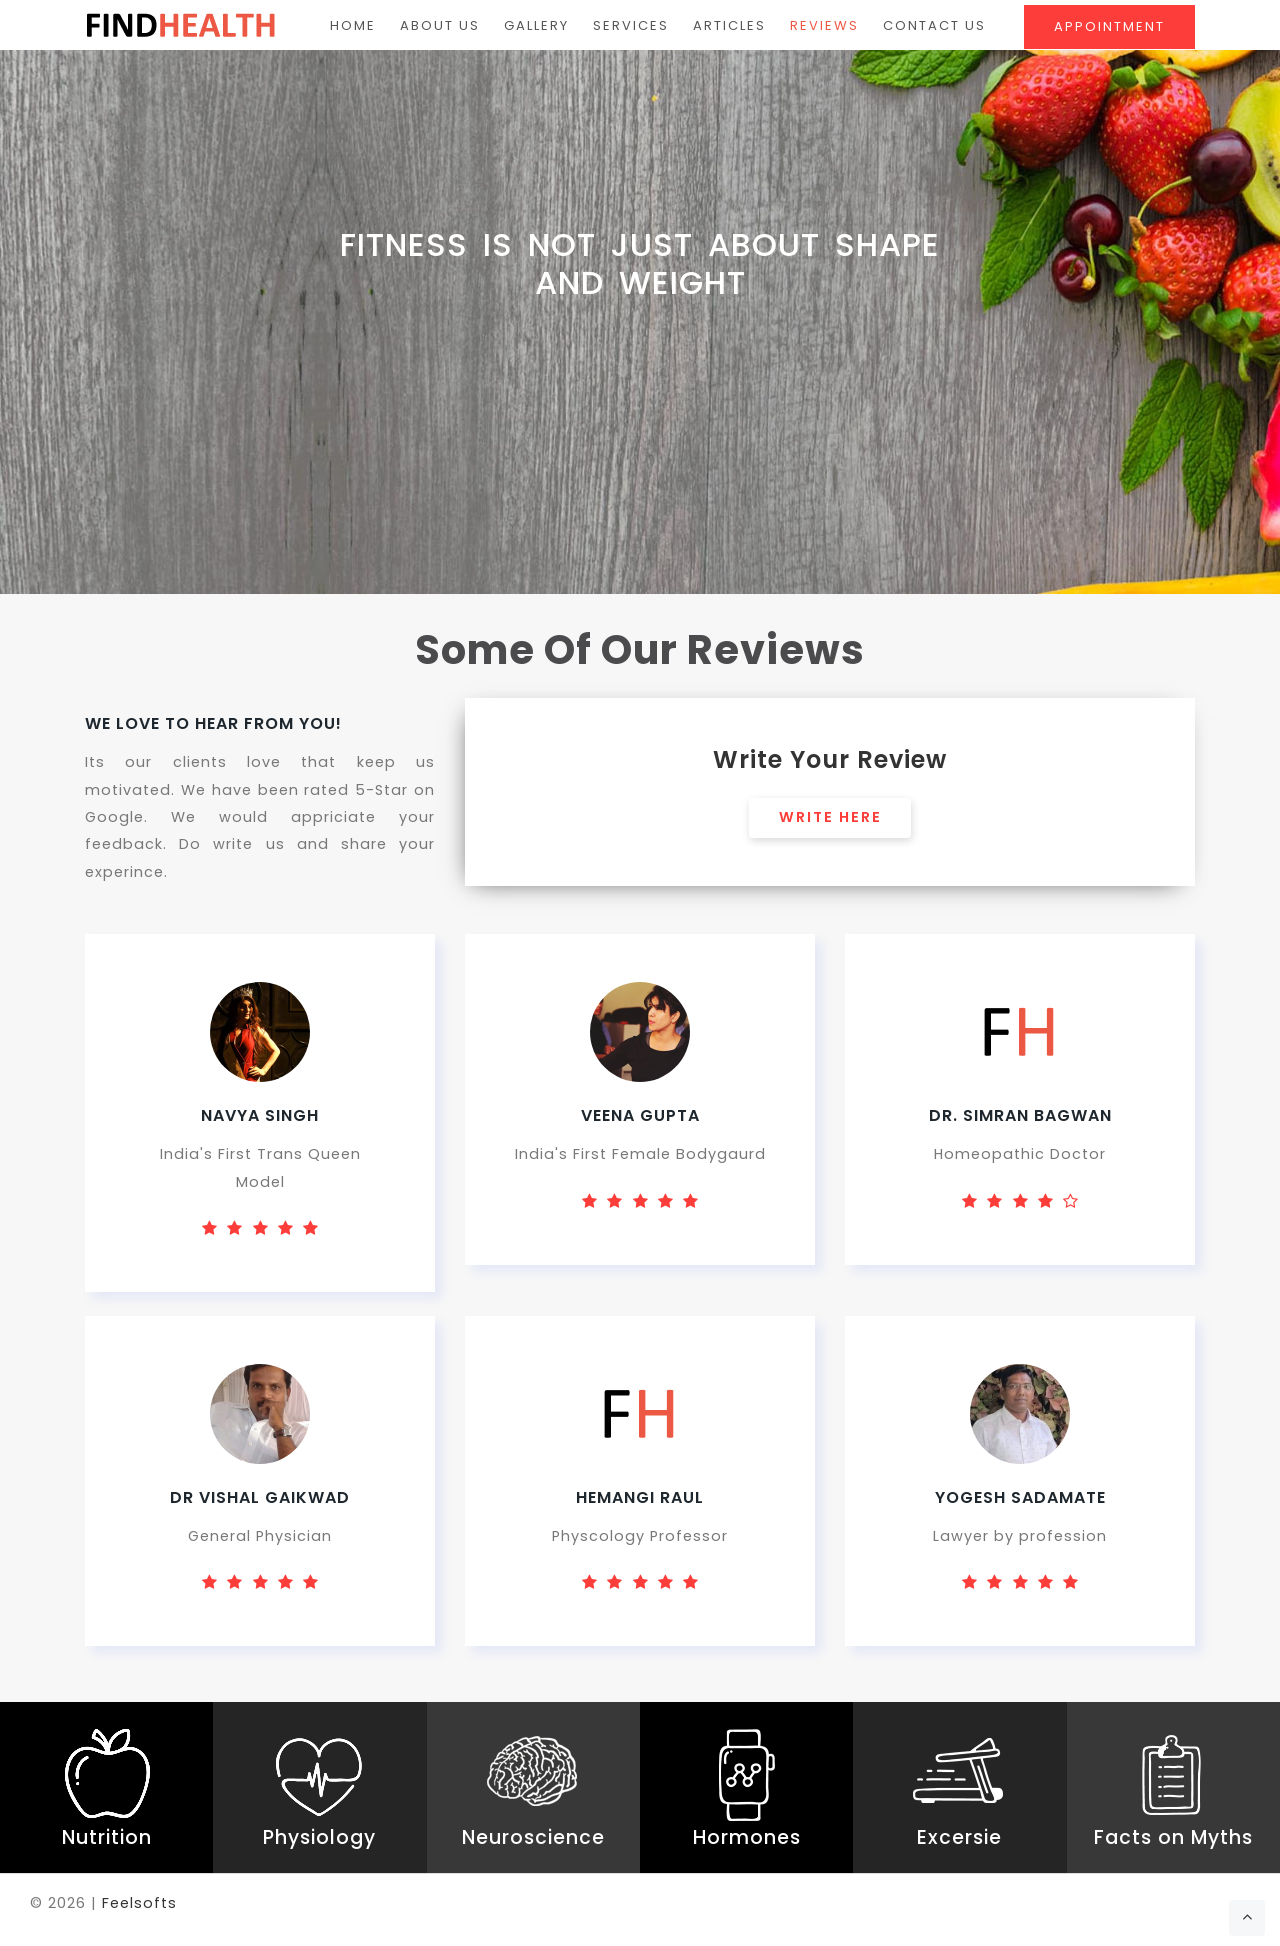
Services (631, 25)
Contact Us (934, 25)
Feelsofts (139, 1905)
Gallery (536, 25)
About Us (440, 25)
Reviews (824, 25)
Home (353, 25)
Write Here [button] (830, 818)
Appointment (1109, 26)
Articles (729, 25)
